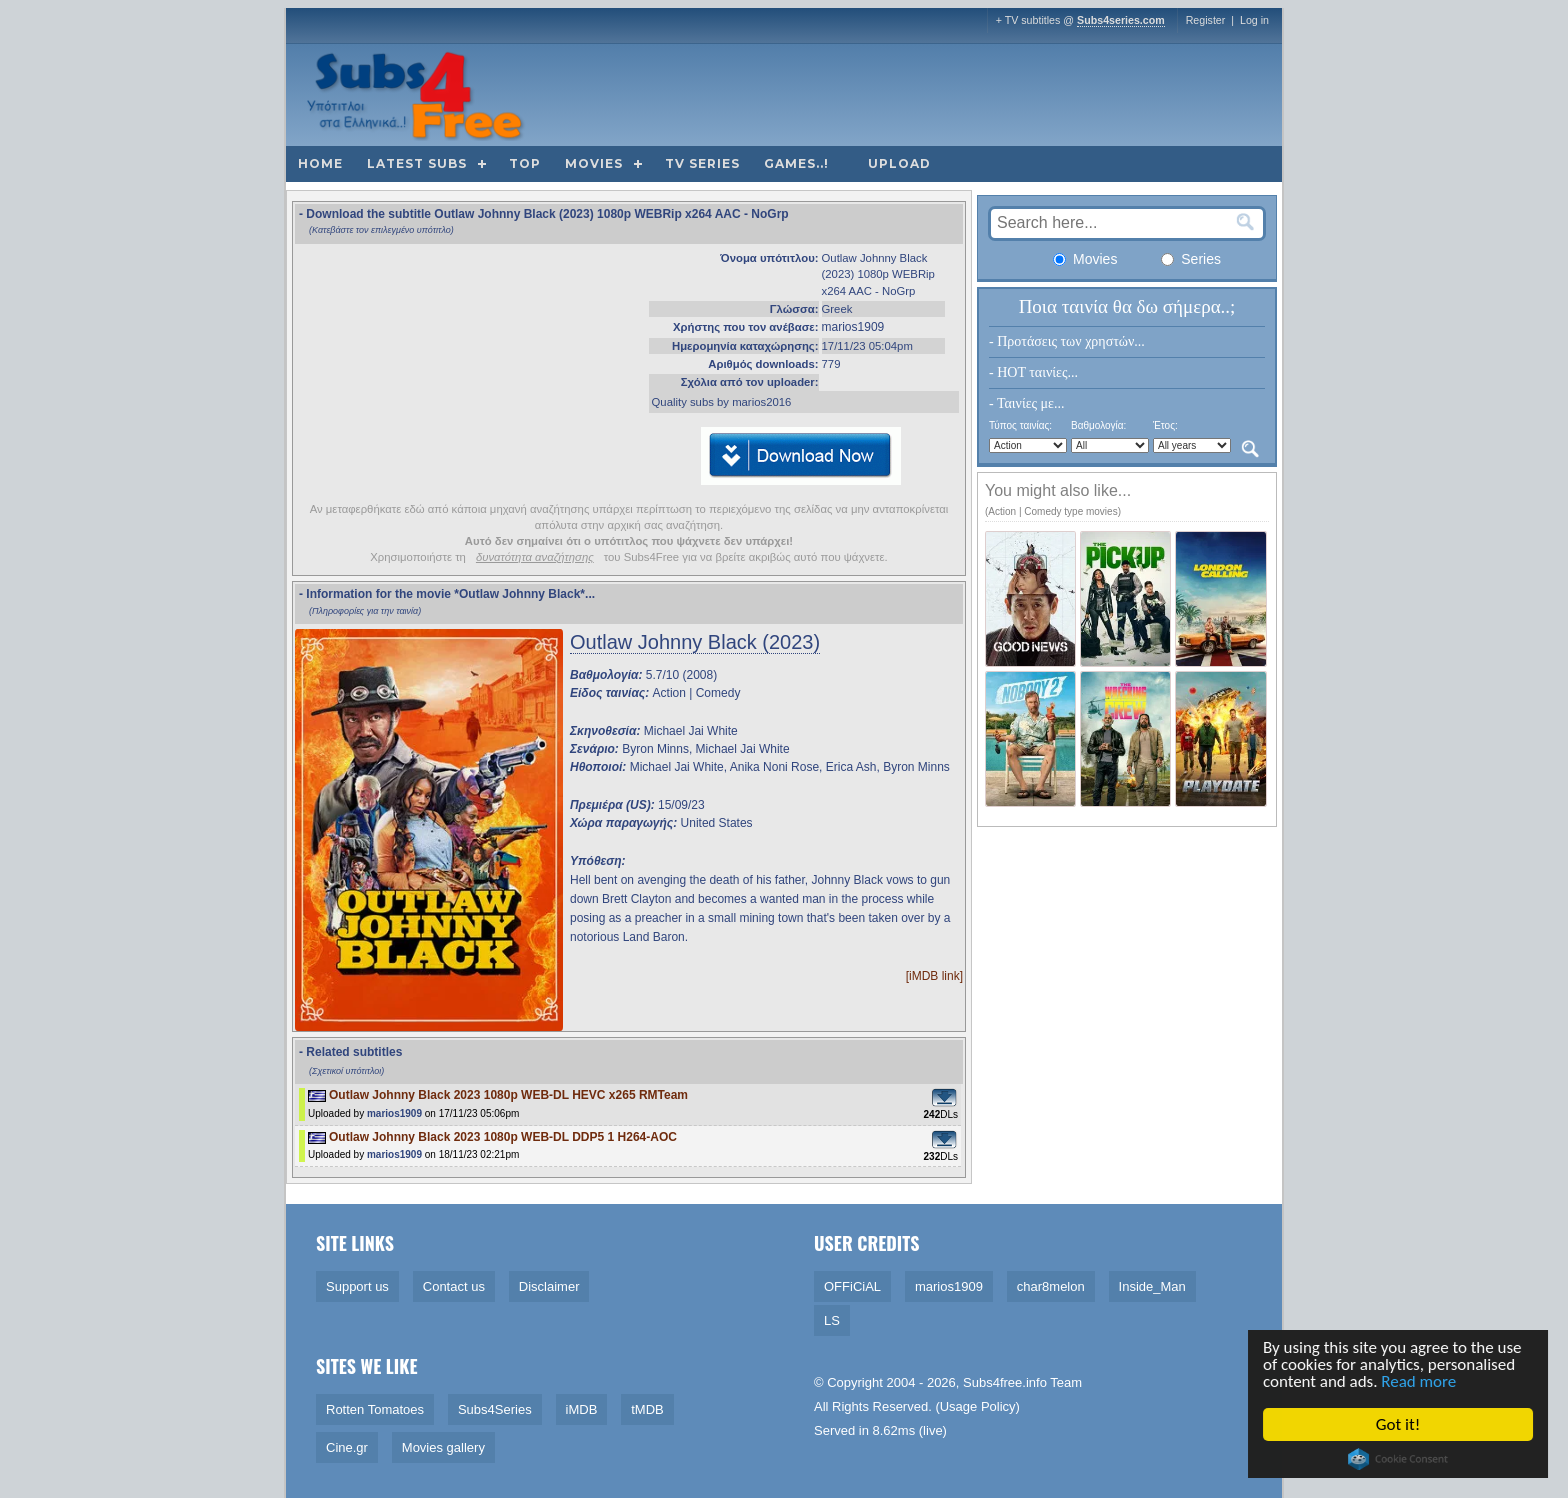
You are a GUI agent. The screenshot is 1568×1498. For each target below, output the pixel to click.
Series (1191, 259)
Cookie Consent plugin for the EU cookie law (1399, 1459)
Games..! (796, 163)
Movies (594, 163)
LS (832, 1320)
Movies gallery (443, 1447)
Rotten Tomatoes (375, 1409)
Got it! (1399, 1424)
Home (320, 163)
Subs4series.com (1121, 20)
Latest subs (417, 163)
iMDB (582, 1409)
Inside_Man (1152, 1286)
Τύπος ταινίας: (1020, 425)
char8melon (1051, 1286)
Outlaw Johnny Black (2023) (695, 642)
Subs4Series (495, 1409)
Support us (357, 1286)
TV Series (702, 163)
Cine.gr (347, 1447)
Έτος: (1165, 425)
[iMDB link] (934, 976)
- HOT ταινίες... (1033, 372)
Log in (1254, 20)
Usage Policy (978, 1406)
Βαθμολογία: (1098, 425)
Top (525, 163)
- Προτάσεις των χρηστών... (1067, 341)
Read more (1420, 1382)
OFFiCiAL (852, 1286)
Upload (899, 163)
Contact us (454, 1286)
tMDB (647, 1409)
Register (1206, 20)
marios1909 (853, 327)
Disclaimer (549, 1286)
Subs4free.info (1005, 1382)
